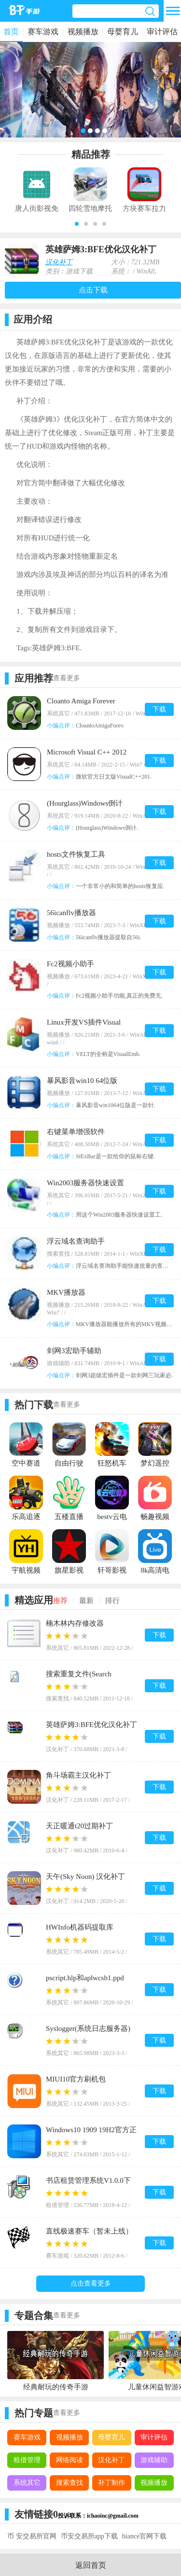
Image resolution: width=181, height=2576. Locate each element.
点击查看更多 (90, 2283)
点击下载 (93, 290)
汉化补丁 (58, 262)
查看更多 (66, 678)
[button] (77, 224)
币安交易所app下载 (89, 2536)
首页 (11, 31)
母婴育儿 (122, 31)
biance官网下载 (144, 2536)
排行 (112, 1600)
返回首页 (90, 2565)
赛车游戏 (43, 31)
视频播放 (83, 31)
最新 (86, 1600)
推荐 (60, 1600)
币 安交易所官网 (31, 2536)
